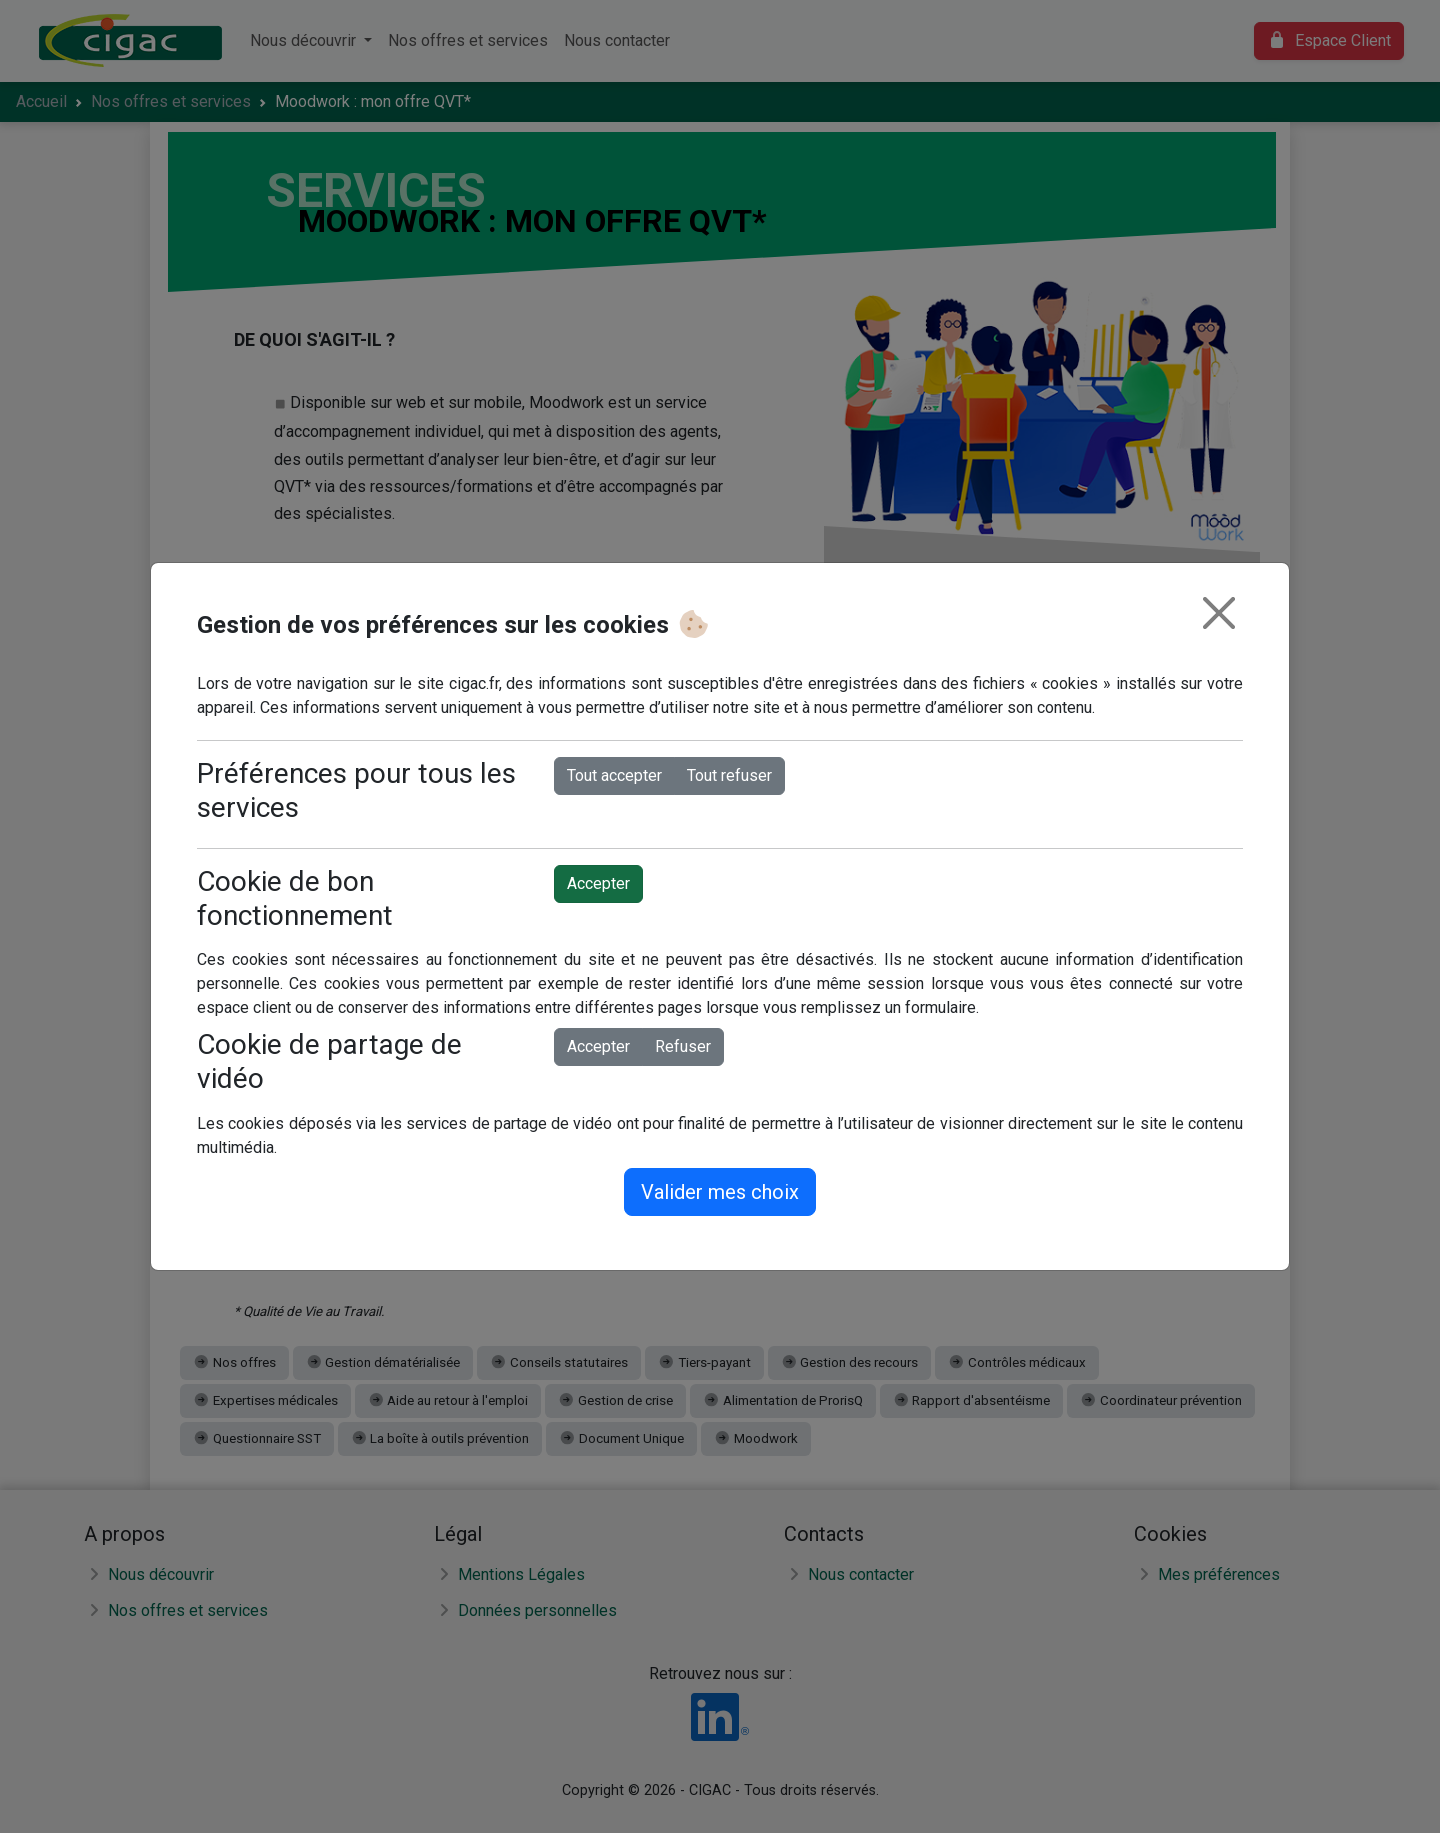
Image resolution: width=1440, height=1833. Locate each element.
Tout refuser (729, 775)
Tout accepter (614, 775)
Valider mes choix (720, 1192)
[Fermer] (1219, 613)
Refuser (683, 1046)
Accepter (598, 883)
